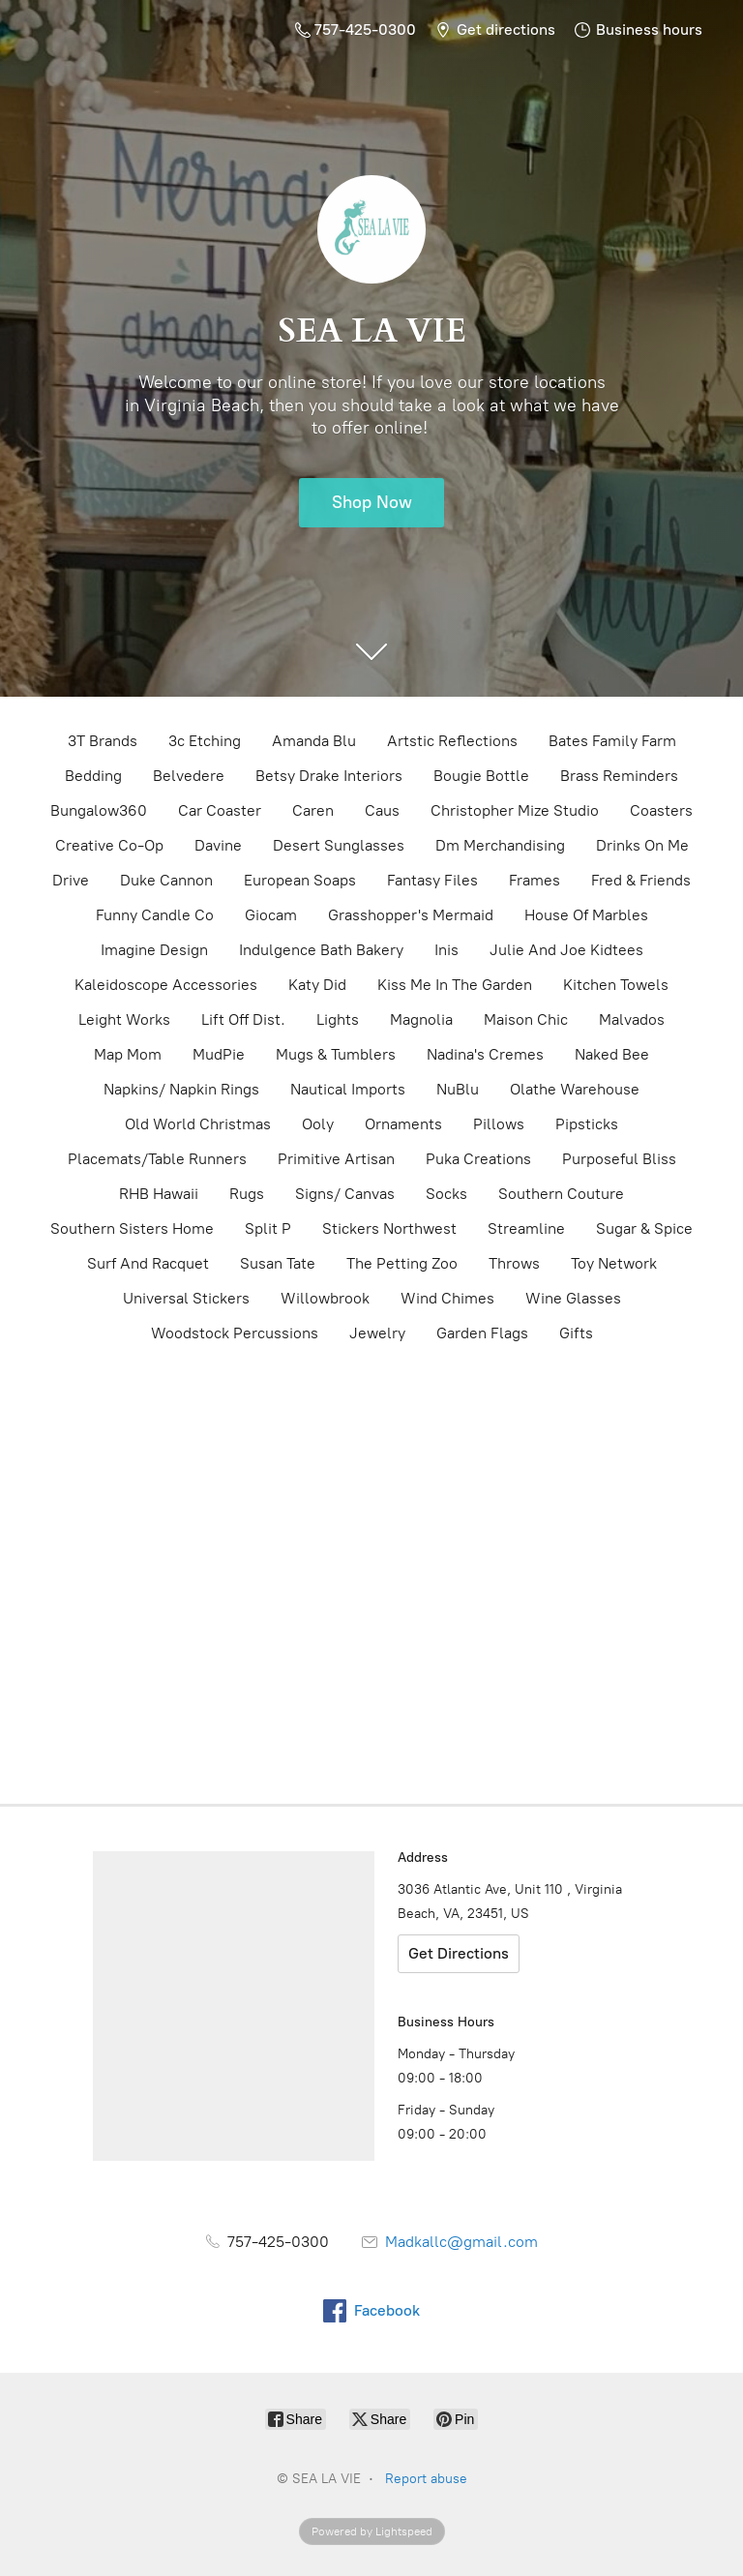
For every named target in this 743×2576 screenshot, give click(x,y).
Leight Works (124, 1019)
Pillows (498, 1124)
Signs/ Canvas (345, 1193)
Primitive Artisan (336, 1159)
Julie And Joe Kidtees (566, 950)
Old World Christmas (198, 1124)
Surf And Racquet (148, 1263)
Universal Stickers (186, 1298)
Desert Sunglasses (338, 845)
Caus (382, 810)
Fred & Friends (641, 880)
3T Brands (102, 741)
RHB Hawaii (158, 1193)
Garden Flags (482, 1333)
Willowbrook (325, 1298)
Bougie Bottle (481, 775)
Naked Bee (612, 1054)
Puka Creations (478, 1159)
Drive (70, 880)
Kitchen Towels (616, 984)
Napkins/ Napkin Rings (181, 1089)
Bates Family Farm (612, 741)
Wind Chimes (447, 1298)
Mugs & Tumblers (336, 1054)
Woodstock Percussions (234, 1333)
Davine (218, 845)
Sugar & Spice (644, 1228)
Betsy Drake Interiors (328, 775)
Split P (268, 1228)
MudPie (219, 1054)
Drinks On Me (642, 845)
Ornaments (403, 1124)
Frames (534, 880)
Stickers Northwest (389, 1228)
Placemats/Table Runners (157, 1159)
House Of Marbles (586, 915)
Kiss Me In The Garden (454, 984)
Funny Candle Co (155, 915)
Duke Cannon (166, 880)
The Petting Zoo (402, 1263)
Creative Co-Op (109, 845)
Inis (446, 950)
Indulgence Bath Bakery (321, 950)
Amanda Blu (314, 741)
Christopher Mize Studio (515, 810)
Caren (313, 810)
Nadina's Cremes (485, 1054)
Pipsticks (586, 1124)
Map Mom (128, 1054)
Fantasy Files (432, 880)
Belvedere (188, 775)
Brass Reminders (619, 775)
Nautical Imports (347, 1089)
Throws (514, 1263)
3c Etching (204, 741)
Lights (337, 1019)
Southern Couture (561, 1193)
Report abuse (426, 2479)
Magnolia (421, 1019)
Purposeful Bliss (619, 1159)
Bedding (93, 775)
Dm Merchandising (500, 845)
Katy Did (317, 984)
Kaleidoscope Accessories (165, 984)
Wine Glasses (573, 1298)
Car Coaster (219, 810)
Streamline (526, 1228)
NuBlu (457, 1089)
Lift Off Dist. (243, 1019)
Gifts (576, 1333)
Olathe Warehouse (574, 1089)
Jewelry (377, 1333)
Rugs (246, 1193)
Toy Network (614, 1263)
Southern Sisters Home (132, 1228)
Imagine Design (154, 950)
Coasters (661, 810)
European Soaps (300, 880)
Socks (446, 1193)
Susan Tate (277, 1263)
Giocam (271, 915)
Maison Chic (526, 1019)
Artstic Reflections (452, 741)
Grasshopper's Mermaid (410, 915)
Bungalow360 (98, 810)
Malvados (632, 1019)
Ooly (318, 1124)
